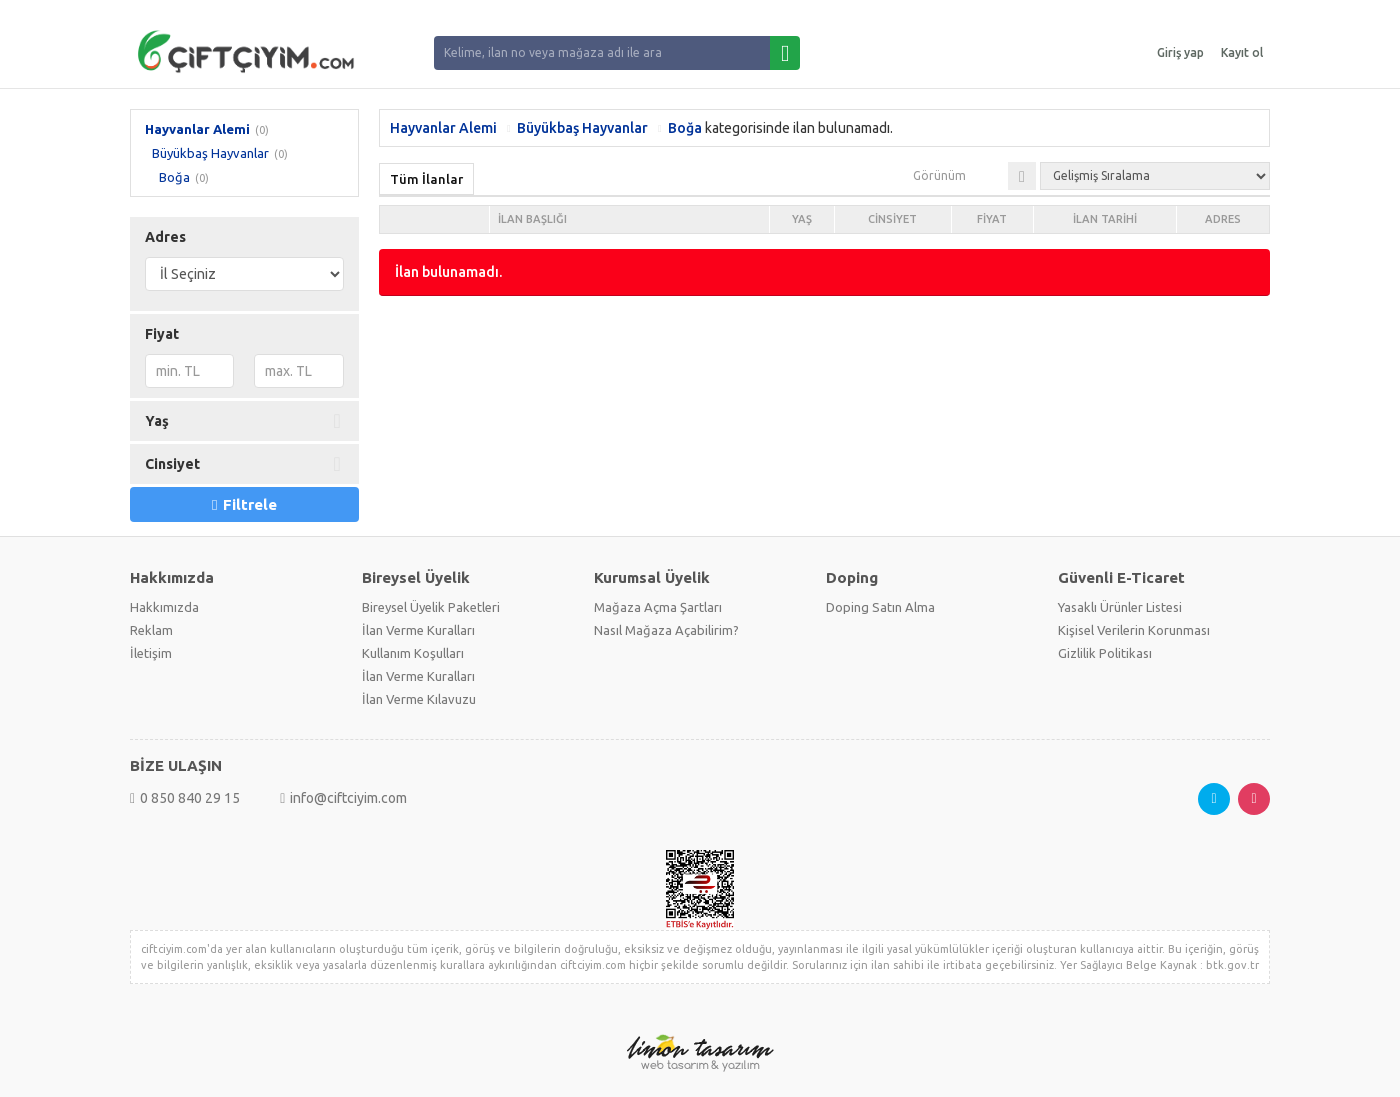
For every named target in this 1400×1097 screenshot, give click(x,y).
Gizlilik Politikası (1105, 653)
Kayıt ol (1242, 52)
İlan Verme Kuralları (418, 630)
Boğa (174, 177)
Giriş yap (1180, 52)
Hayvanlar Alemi (197, 129)
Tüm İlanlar (426, 179)
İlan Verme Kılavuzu (419, 699)
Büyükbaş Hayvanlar (210, 153)
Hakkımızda (164, 607)
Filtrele (244, 504)
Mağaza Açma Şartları (658, 607)
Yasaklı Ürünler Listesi (1120, 607)
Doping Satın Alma (880, 607)
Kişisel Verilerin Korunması (1134, 630)
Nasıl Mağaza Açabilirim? (666, 630)
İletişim (151, 653)
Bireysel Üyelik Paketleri (431, 607)
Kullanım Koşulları (413, 653)
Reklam (151, 630)
